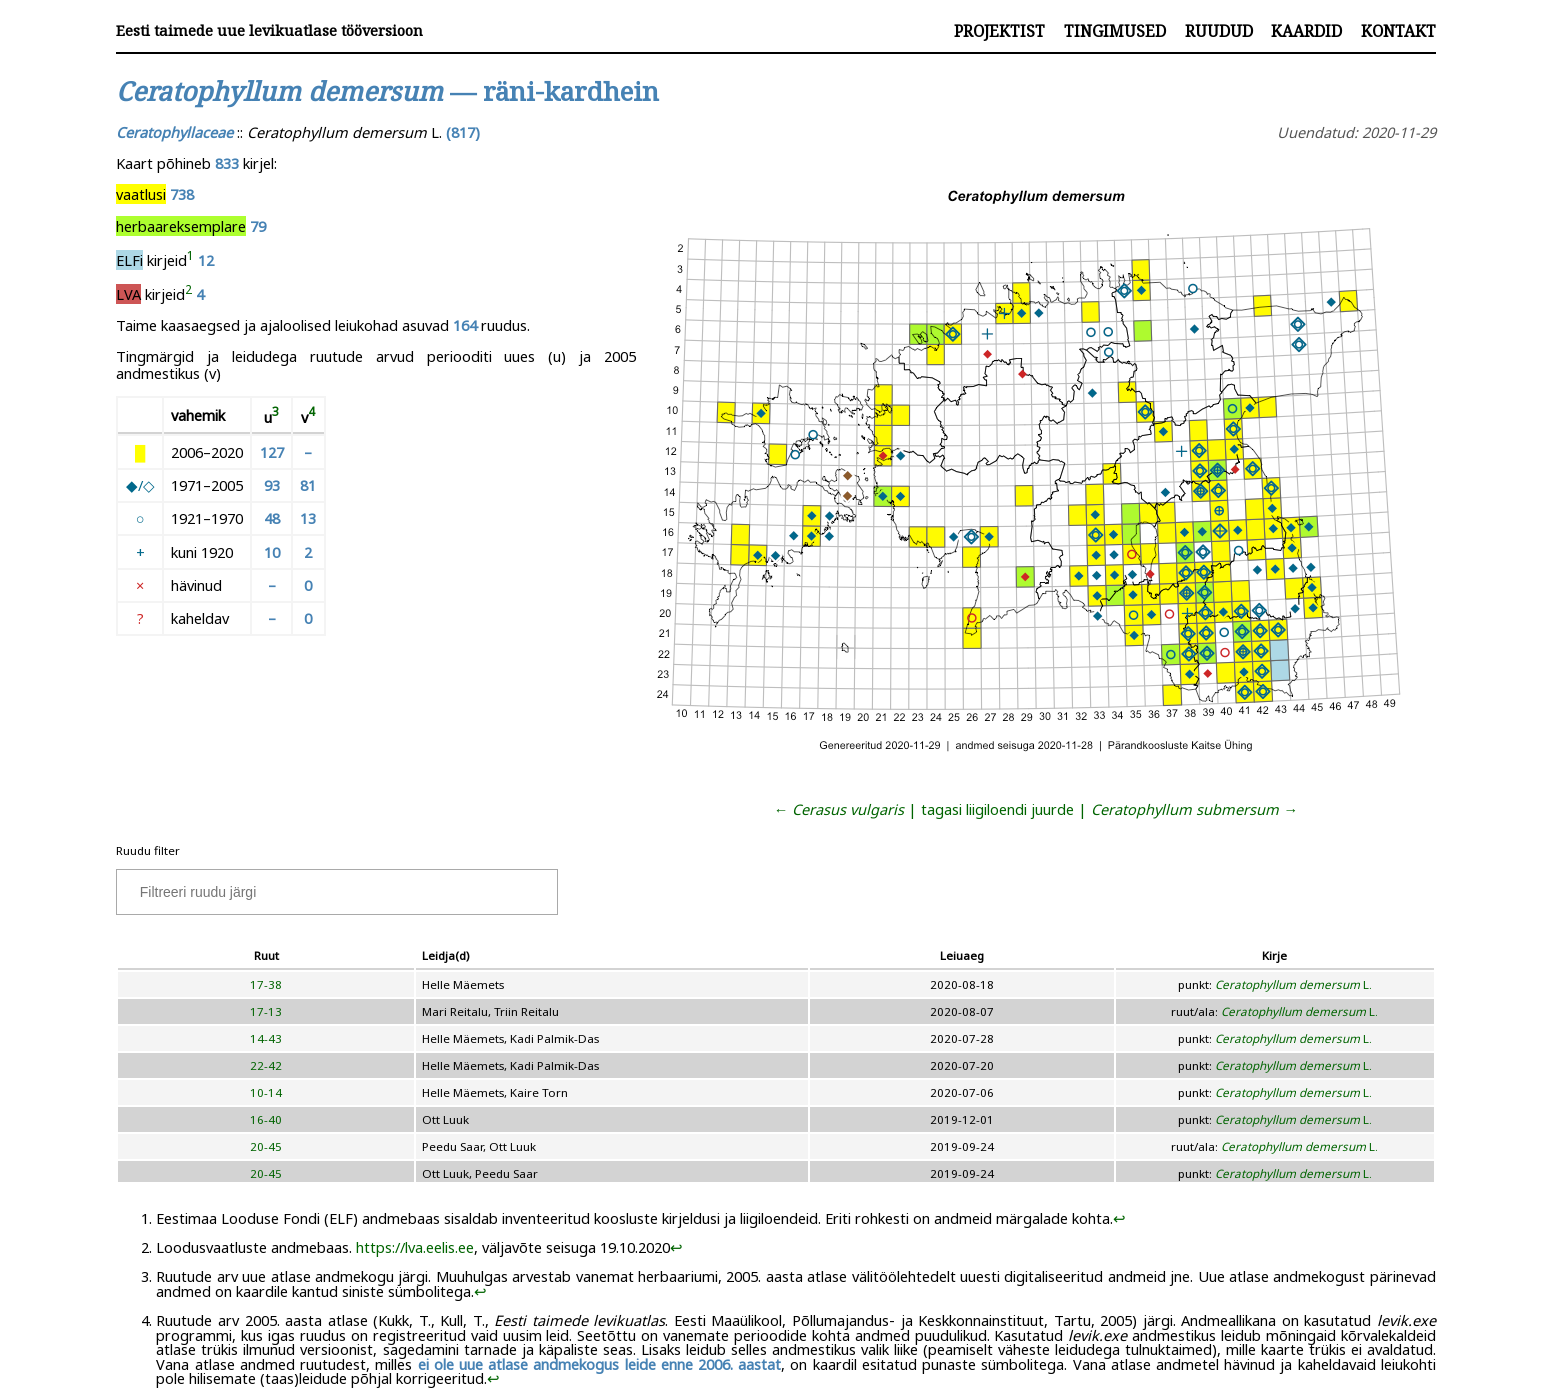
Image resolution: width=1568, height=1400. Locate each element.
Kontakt (1398, 31)
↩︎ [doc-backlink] (1119, 1218)
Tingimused (1115, 31)
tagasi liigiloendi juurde (997, 809)
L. (1293, 984)
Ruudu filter (148, 850)
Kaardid (1306, 31)
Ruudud (1219, 31)
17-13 (266, 1011)
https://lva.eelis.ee (415, 1247)
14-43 (266, 1038)
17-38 (266, 984)
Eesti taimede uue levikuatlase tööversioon (269, 30)
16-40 (266, 1119)
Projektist (999, 31)
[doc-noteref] (190, 260)
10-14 (266, 1092)
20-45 (266, 1146)
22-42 (266, 1065)
